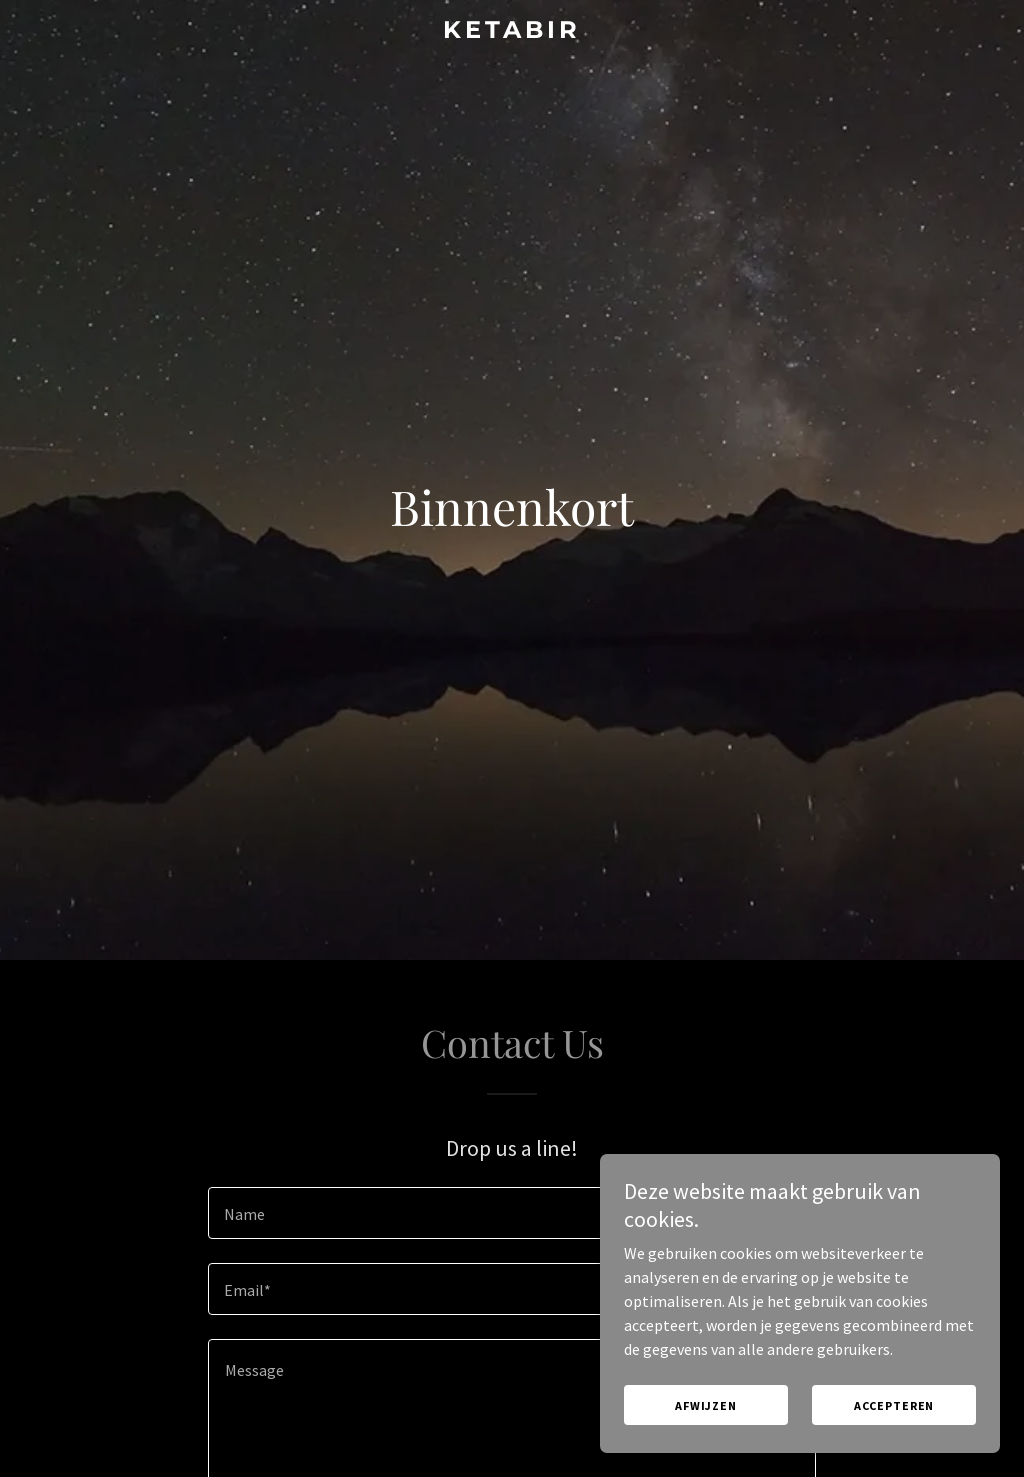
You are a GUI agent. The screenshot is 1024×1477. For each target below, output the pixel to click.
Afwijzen (706, 1405)
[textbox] (512, 1213)
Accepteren (894, 1405)
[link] (511, 32)
